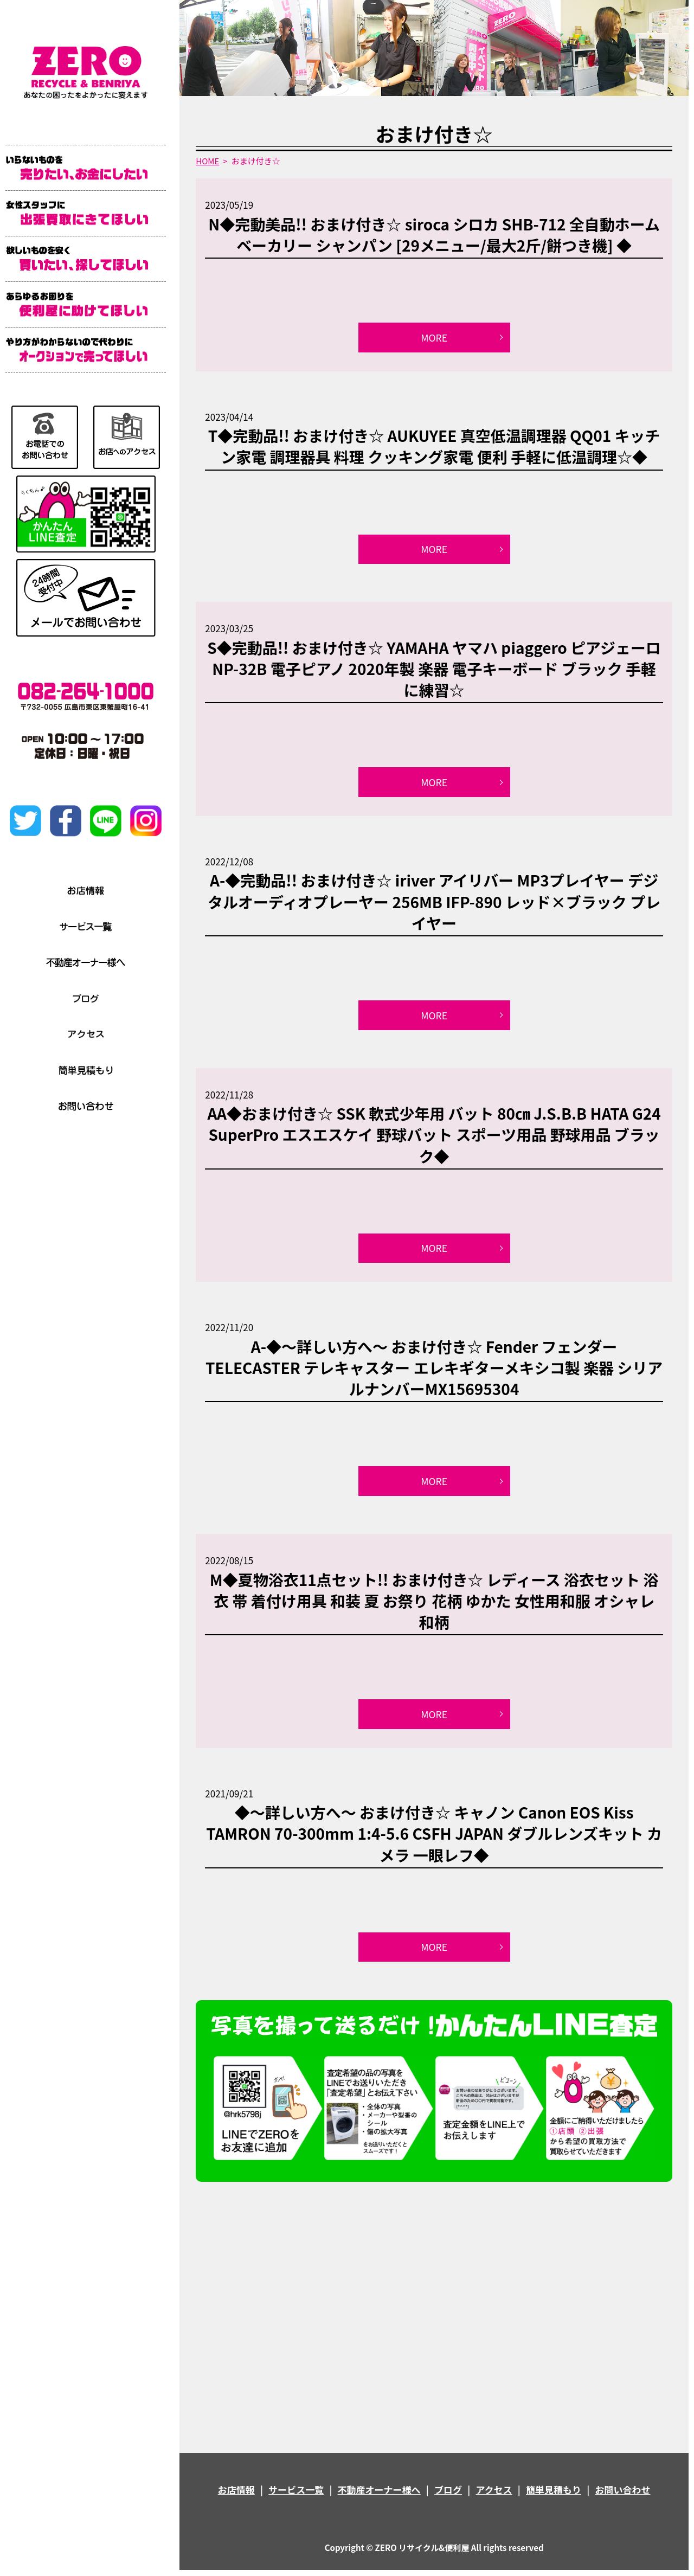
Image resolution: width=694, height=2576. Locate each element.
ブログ (448, 2495)
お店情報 (236, 2495)
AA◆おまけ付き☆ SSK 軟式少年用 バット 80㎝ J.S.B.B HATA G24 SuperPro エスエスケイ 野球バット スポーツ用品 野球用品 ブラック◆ (433, 1138)
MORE (434, 338)
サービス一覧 (296, 2495)
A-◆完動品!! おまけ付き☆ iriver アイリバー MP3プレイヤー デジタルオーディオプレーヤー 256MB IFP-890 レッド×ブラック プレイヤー (434, 904)
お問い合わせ (622, 2495)
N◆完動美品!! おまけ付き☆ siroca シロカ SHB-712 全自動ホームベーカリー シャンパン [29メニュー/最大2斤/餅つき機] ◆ (434, 234)
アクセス (493, 2495)
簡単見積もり (553, 2495)
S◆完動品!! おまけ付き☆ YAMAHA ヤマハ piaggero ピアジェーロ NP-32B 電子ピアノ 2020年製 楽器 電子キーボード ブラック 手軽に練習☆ (434, 670)
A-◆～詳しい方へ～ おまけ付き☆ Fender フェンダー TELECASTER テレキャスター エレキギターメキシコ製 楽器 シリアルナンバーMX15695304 (434, 1371)
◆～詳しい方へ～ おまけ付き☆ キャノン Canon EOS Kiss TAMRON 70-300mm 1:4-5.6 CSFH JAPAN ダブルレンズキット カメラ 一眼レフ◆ (434, 1839)
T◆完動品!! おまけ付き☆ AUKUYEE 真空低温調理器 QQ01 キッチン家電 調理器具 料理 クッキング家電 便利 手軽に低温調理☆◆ (434, 447)
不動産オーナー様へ (379, 2495)
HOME (207, 160)
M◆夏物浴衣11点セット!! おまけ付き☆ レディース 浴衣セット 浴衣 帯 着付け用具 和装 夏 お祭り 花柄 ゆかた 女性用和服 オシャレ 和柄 (434, 1605)
